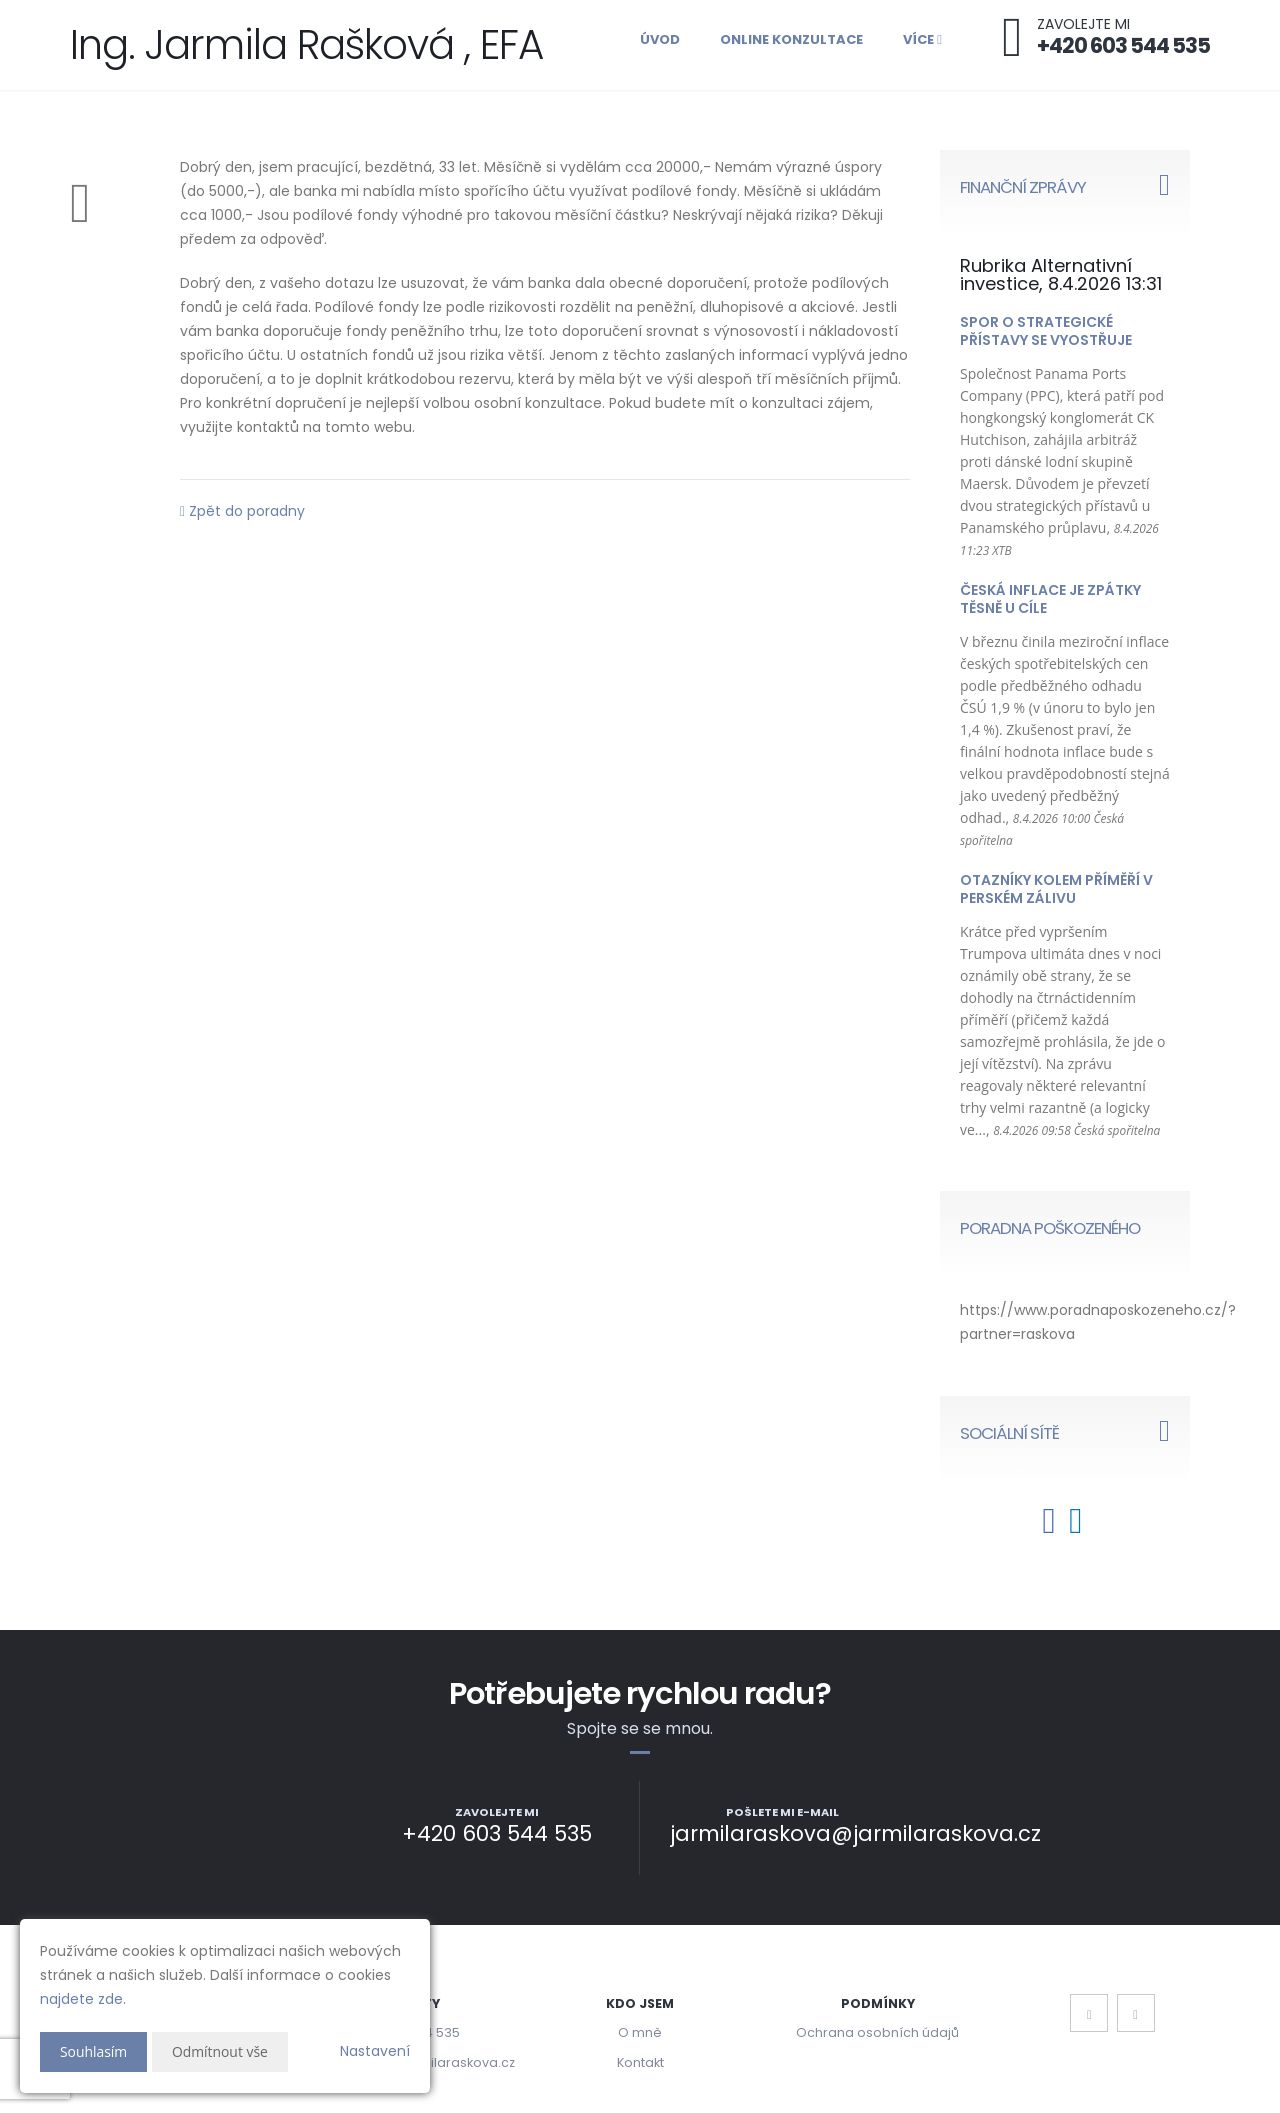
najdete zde (81, 1999)
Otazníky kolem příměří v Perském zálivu (1056, 889)
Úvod (660, 39)
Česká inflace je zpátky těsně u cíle (1050, 599)
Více (922, 39)
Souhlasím (94, 2051)
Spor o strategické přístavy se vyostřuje (1046, 331)
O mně (640, 2032)
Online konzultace (791, 39)
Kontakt (640, 2062)
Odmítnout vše (220, 2051)
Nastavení (375, 2051)
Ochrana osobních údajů (877, 2032)
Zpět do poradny (242, 511)
